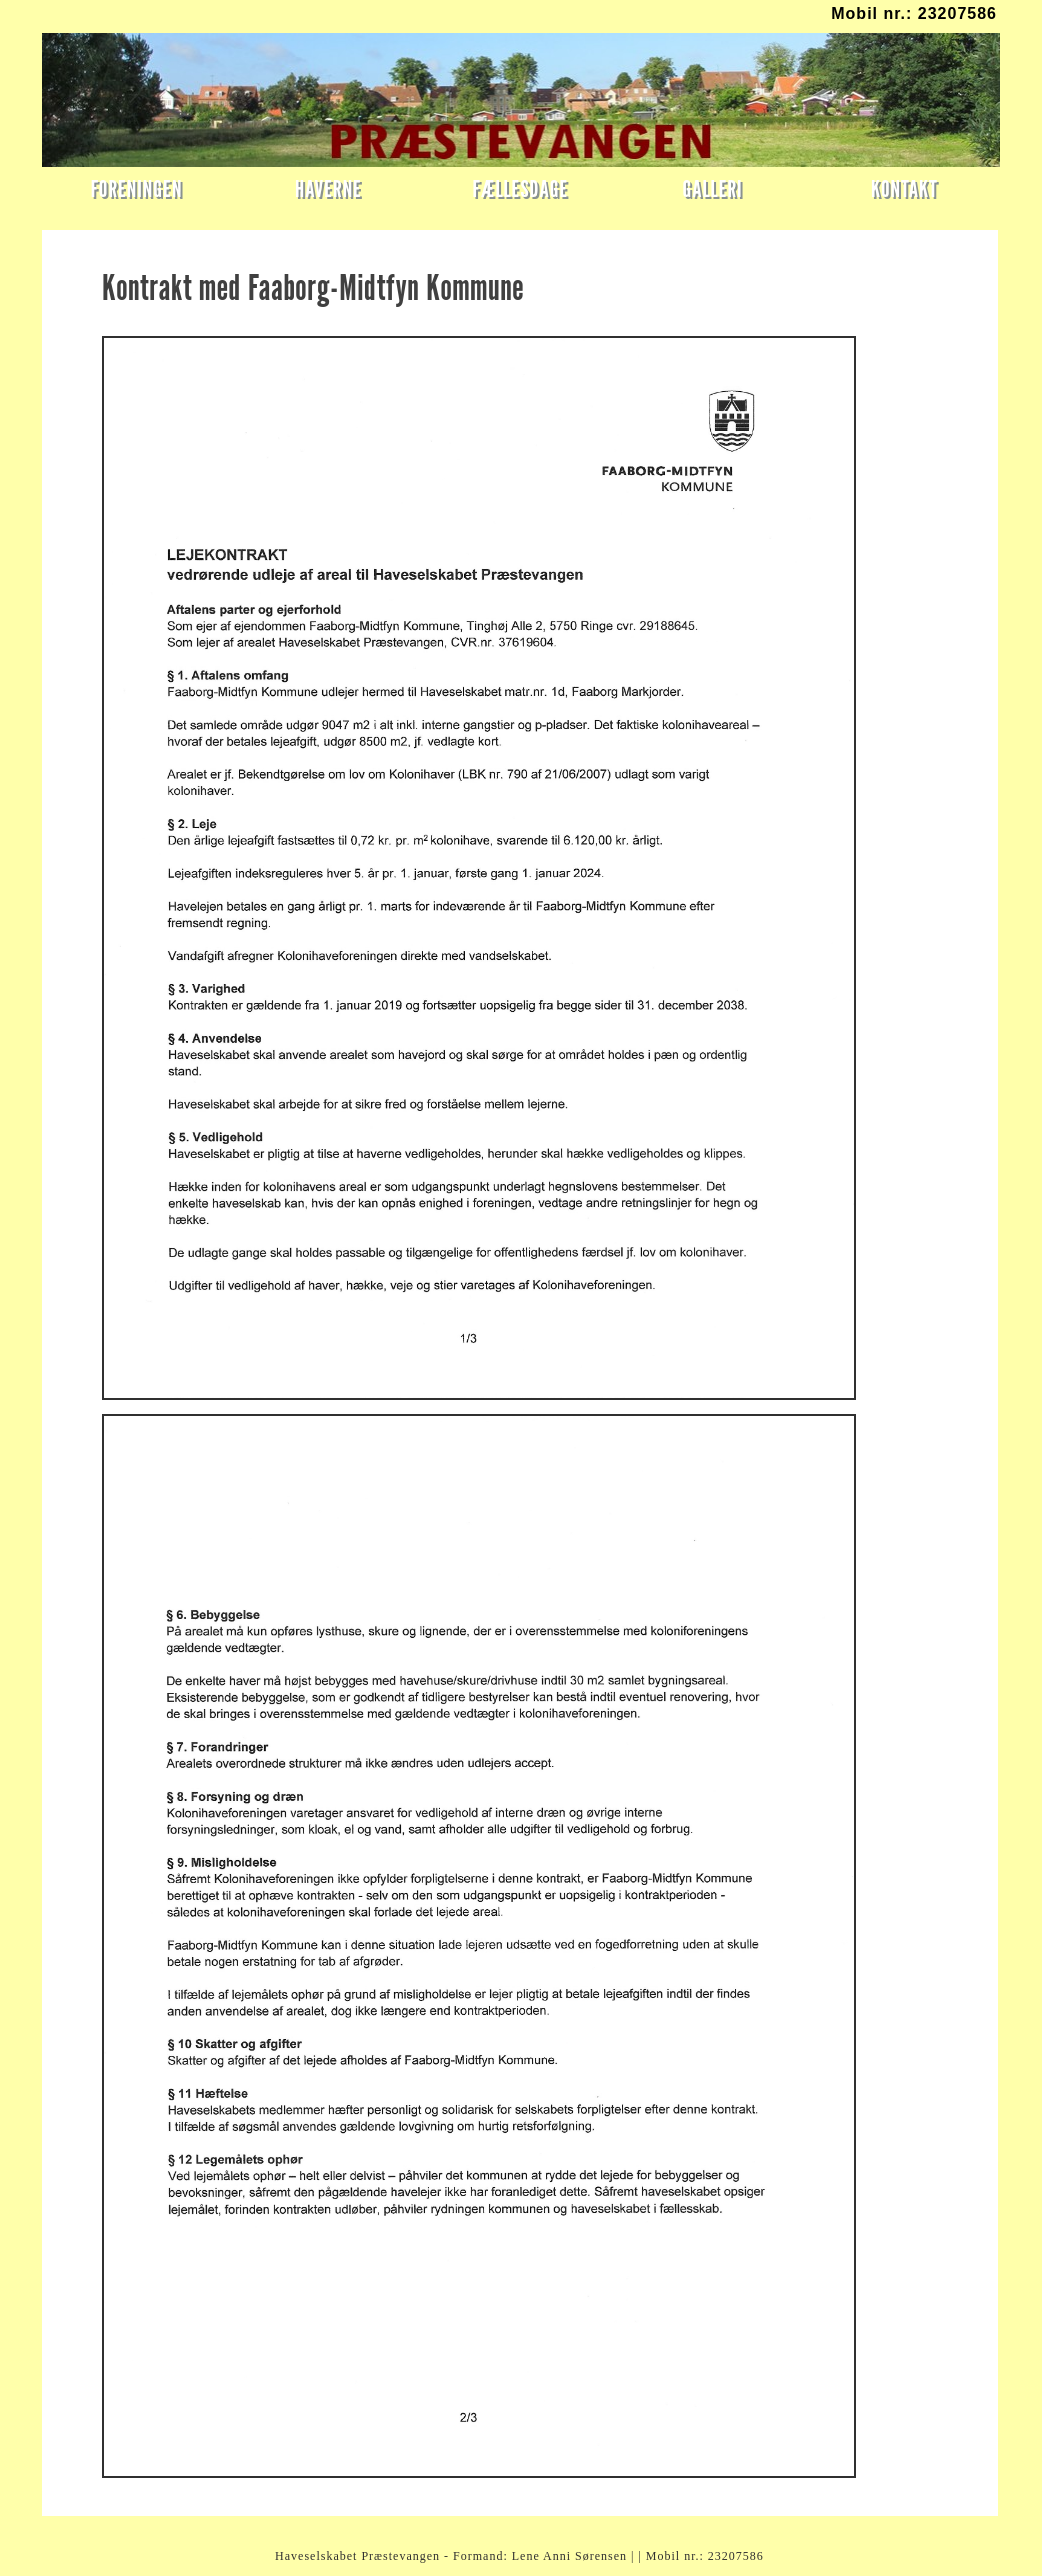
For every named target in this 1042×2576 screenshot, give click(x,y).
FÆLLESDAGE (521, 188)
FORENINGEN (137, 188)
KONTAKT (904, 188)
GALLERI (712, 188)
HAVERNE (328, 188)
